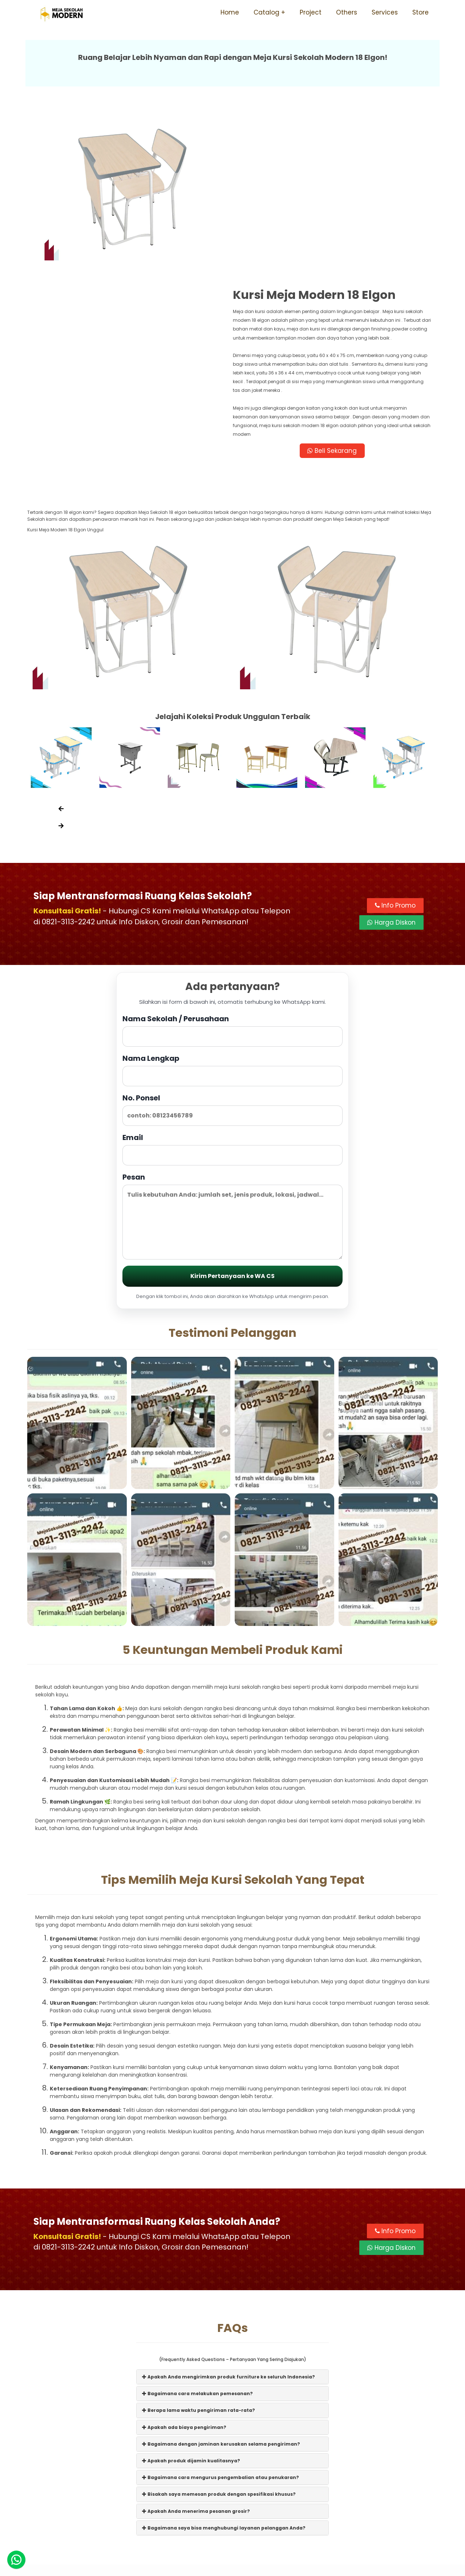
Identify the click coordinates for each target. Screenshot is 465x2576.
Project (311, 12)
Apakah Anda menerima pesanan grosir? (196, 2348)
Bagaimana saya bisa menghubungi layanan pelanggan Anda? (224, 2364)
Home (230, 12)
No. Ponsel (232, 946)
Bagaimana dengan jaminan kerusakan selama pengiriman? (221, 2280)
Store (420, 12)
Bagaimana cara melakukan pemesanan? (197, 2230)
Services (385, 12)
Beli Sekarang (335, 285)
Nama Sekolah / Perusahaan (232, 867)
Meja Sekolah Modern (242, 2566)
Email (232, 985)
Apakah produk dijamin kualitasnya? (191, 2297)
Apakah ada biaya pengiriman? (184, 2264)
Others (346, 12)
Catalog (266, 12)
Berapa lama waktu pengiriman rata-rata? (198, 2247)
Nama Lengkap (232, 906)
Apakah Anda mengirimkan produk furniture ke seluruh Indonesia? (228, 2213)
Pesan (232, 1052)
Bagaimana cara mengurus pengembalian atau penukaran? (220, 2314)
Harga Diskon (391, 759)
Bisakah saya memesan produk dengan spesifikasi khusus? (219, 2331)
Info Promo (395, 742)
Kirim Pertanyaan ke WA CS (232, 1113)
